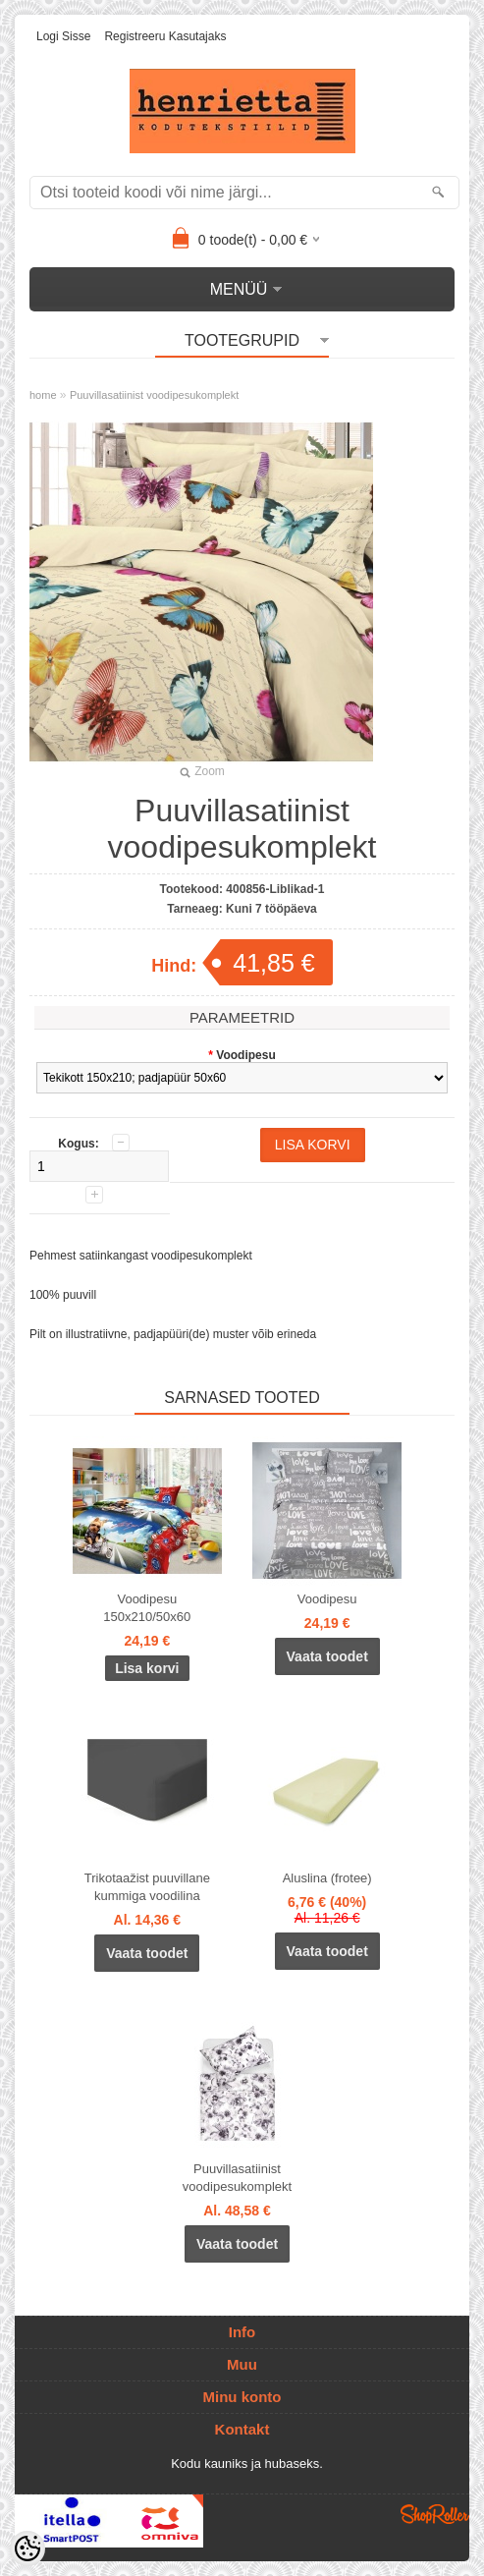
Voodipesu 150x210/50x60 (146, 1608)
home (43, 395)
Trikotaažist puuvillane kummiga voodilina (147, 1887)
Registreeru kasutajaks (165, 36)
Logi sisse (63, 36)
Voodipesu (327, 1599)
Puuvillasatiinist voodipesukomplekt (154, 395)
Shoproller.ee (435, 2514)
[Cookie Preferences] (27, 2548)
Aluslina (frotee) (327, 1878)
